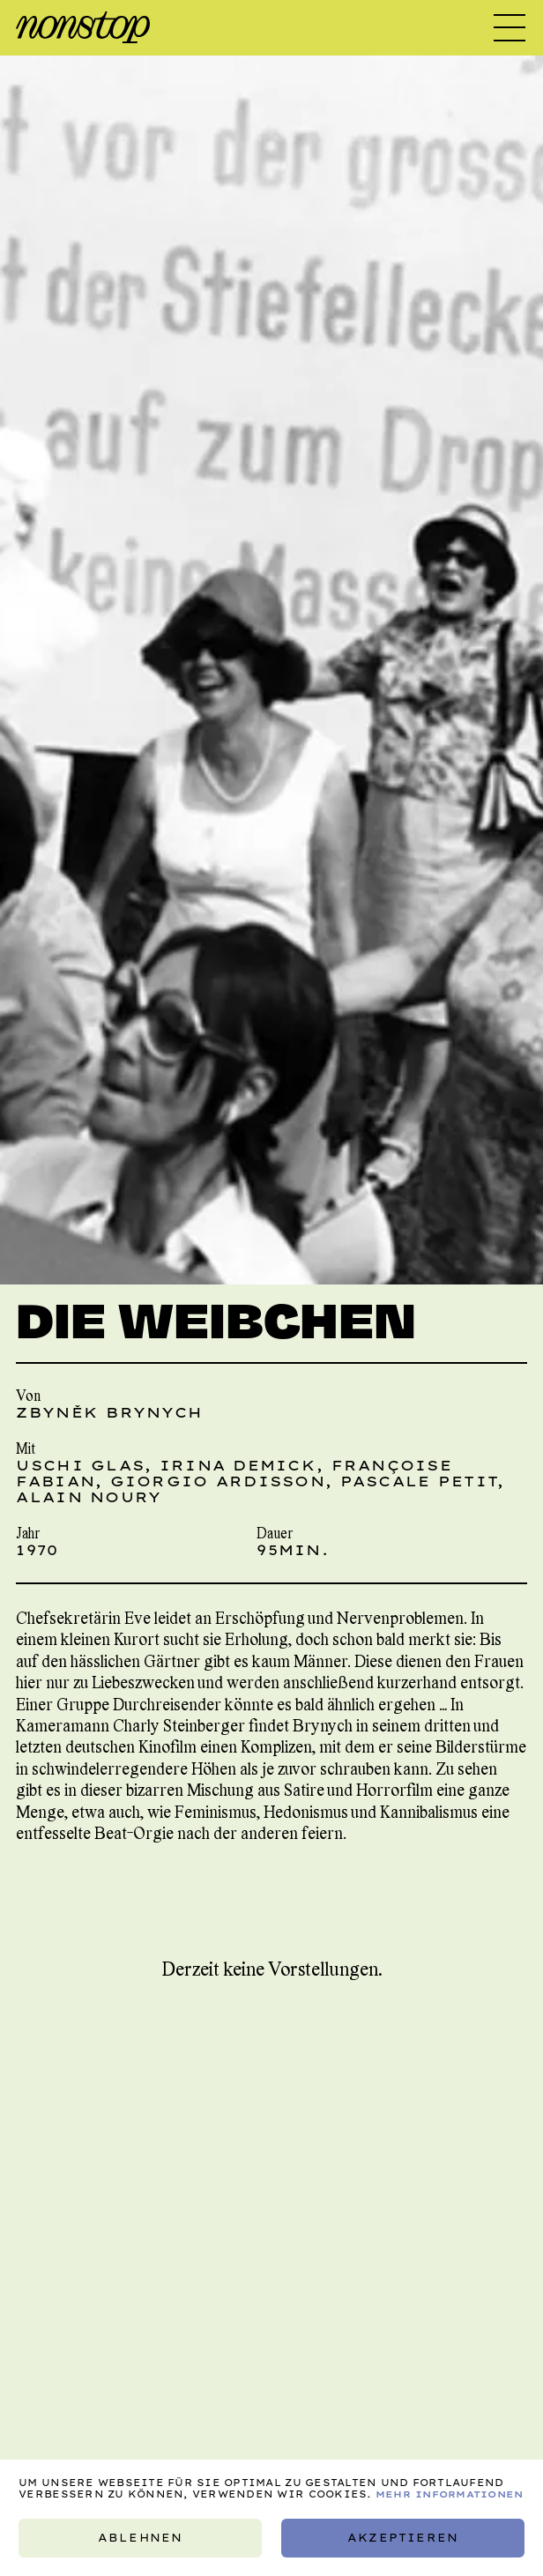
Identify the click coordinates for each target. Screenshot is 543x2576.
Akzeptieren (402, 2537)
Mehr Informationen (450, 2493)
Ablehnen (140, 2537)
